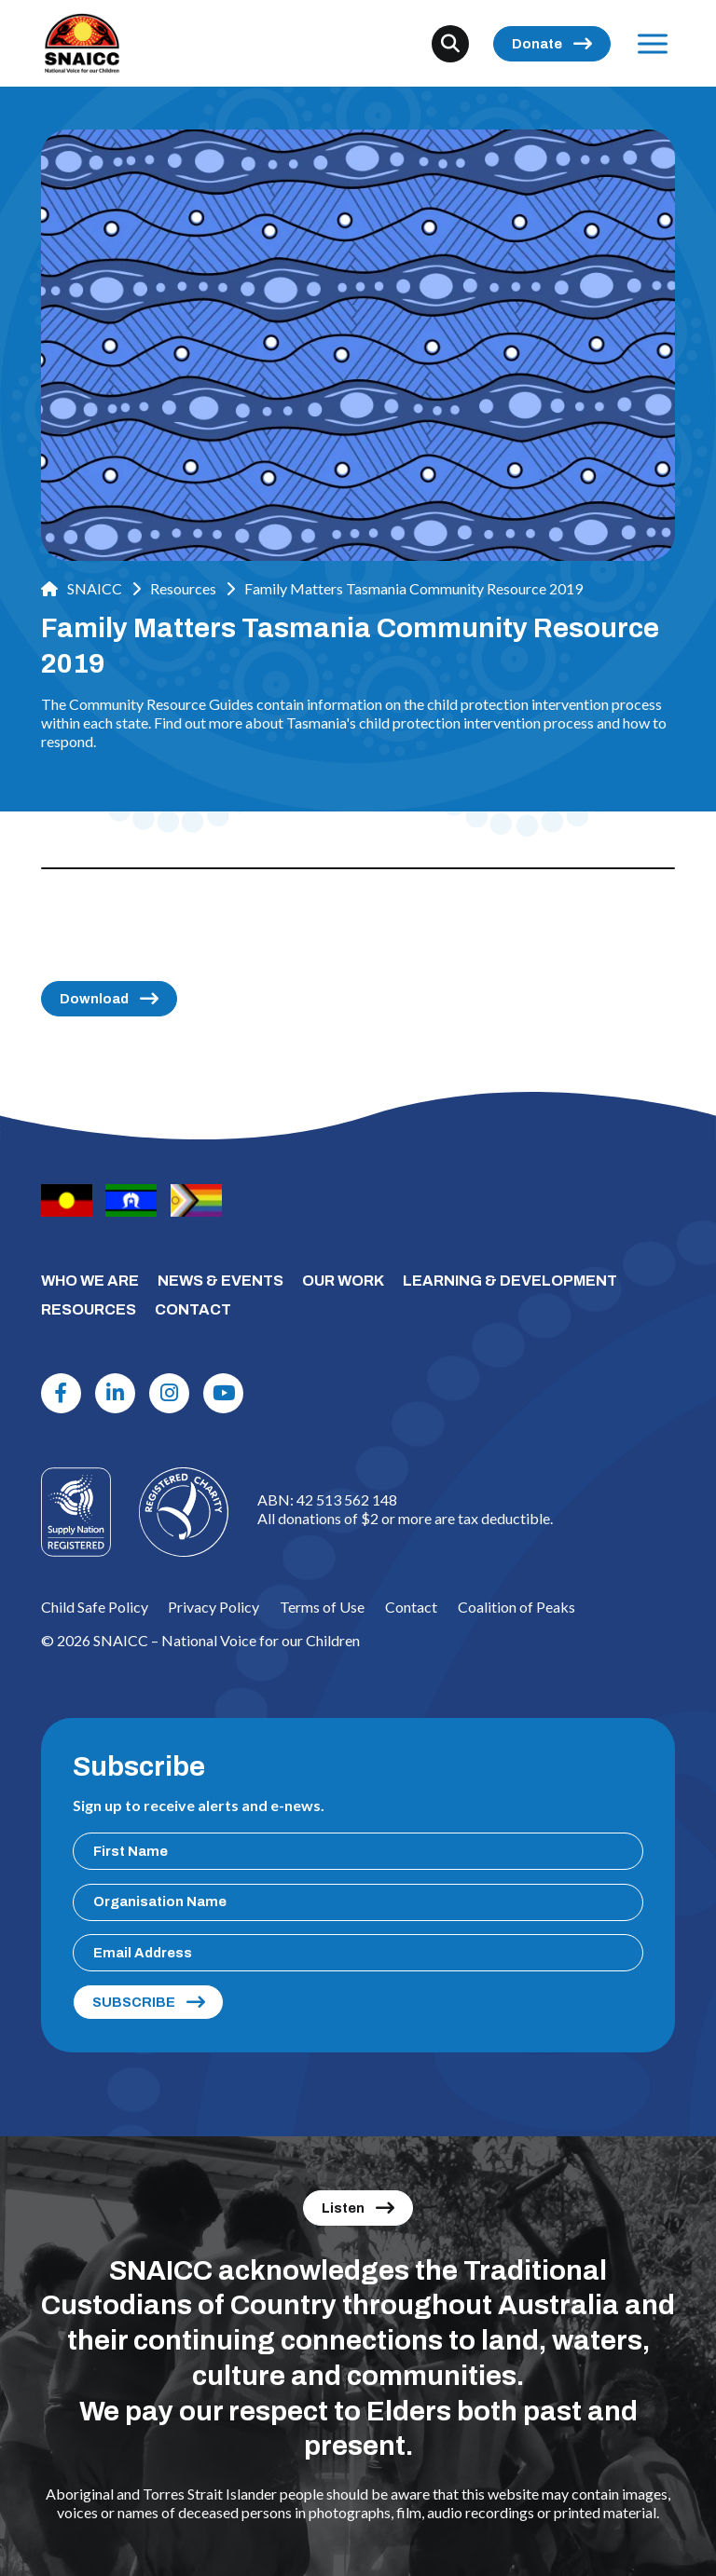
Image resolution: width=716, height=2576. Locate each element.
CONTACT (193, 1309)
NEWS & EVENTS (220, 1280)
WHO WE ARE (90, 1280)
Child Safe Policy (94, 1606)
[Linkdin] (115, 1393)
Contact (411, 1606)
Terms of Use (322, 1606)
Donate (537, 43)
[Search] (450, 43)
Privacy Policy (213, 1606)
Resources (183, 588)
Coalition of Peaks (516, 1606)
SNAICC (81, 588)
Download (94, 998)
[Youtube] (223, 1393)
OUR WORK (343, 1280)
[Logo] (183, 1512)
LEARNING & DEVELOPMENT (510, 1280)
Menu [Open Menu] (649, 43)
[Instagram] (169, 1393)
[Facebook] (61, 1393)
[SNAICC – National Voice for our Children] (82, 43)
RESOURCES (88, 1309)
